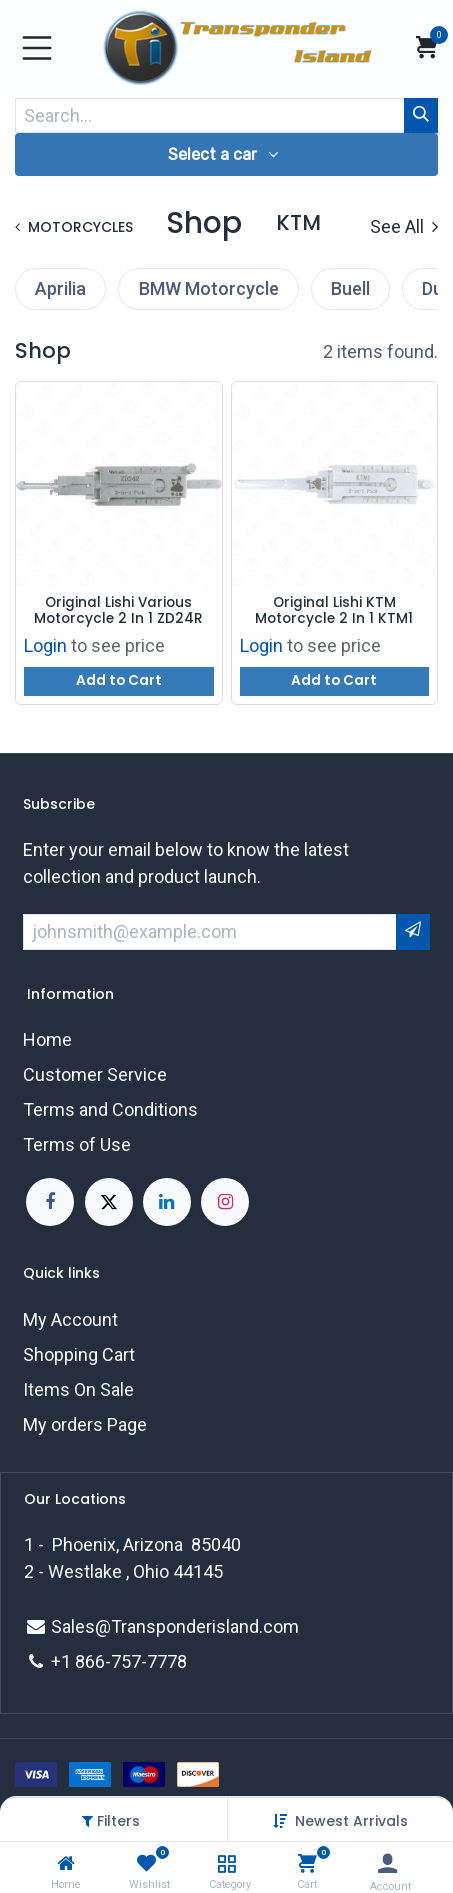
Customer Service (95, 1074)
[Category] (226, 1863)
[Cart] (307, 1863)
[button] (351, 1821)
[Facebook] (50, 1202)
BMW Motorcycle (209, 288)
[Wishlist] (146, 1863)
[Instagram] (225, 1202)
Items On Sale (78, 1389)
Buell (350, 288)
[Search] (421, 115)
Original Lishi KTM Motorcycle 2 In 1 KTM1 (334, 611)
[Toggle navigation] (37, 48)
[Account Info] (387, 1863)
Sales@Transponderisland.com (175, 1626)
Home (47, 1039)
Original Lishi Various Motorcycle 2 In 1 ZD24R (118, 611)
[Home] (66, 1863)
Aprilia (60, 288)
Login (45, 645)
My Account (70, 1319)
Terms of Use (77, 1144)
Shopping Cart (79, 1354)
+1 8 (68, 1661)
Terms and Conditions (110, 1109)
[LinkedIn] (167, 1202)
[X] (109, 1202)
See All (404, 226)
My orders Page (85, 1424)
